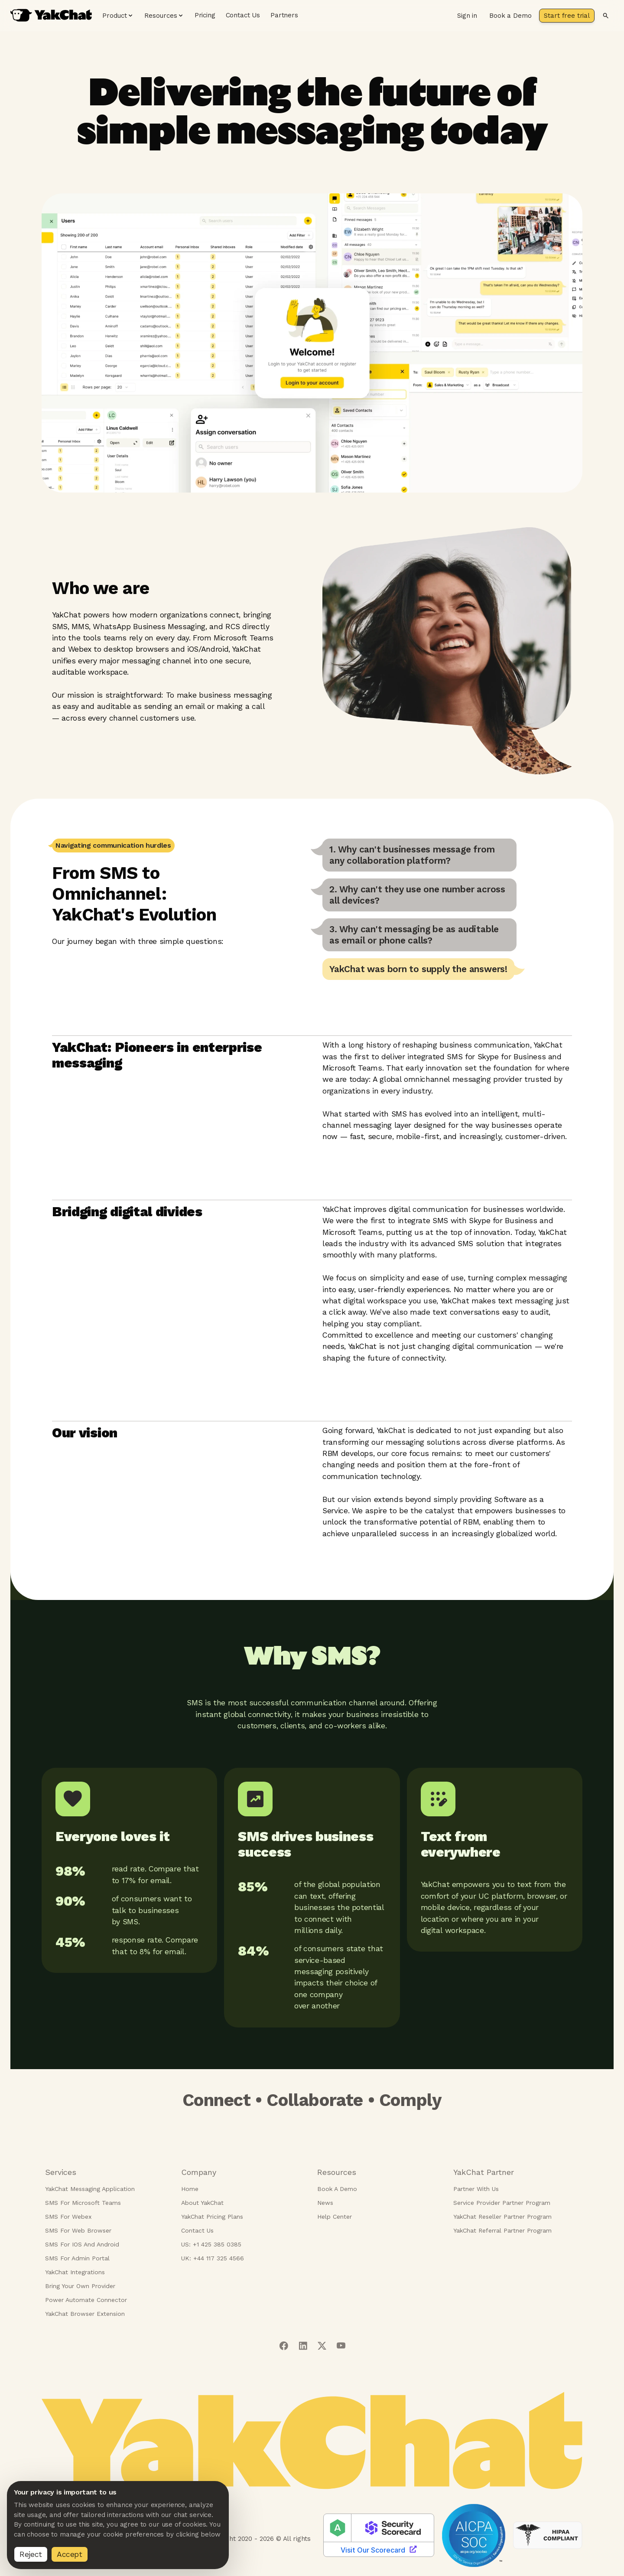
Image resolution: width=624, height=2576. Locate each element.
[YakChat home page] (51, 15)
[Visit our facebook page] (283, 2345)
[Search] (606, 16)
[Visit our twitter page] (322, 2345)
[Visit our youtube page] (341, 2345)
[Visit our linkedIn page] (303, 2345)
